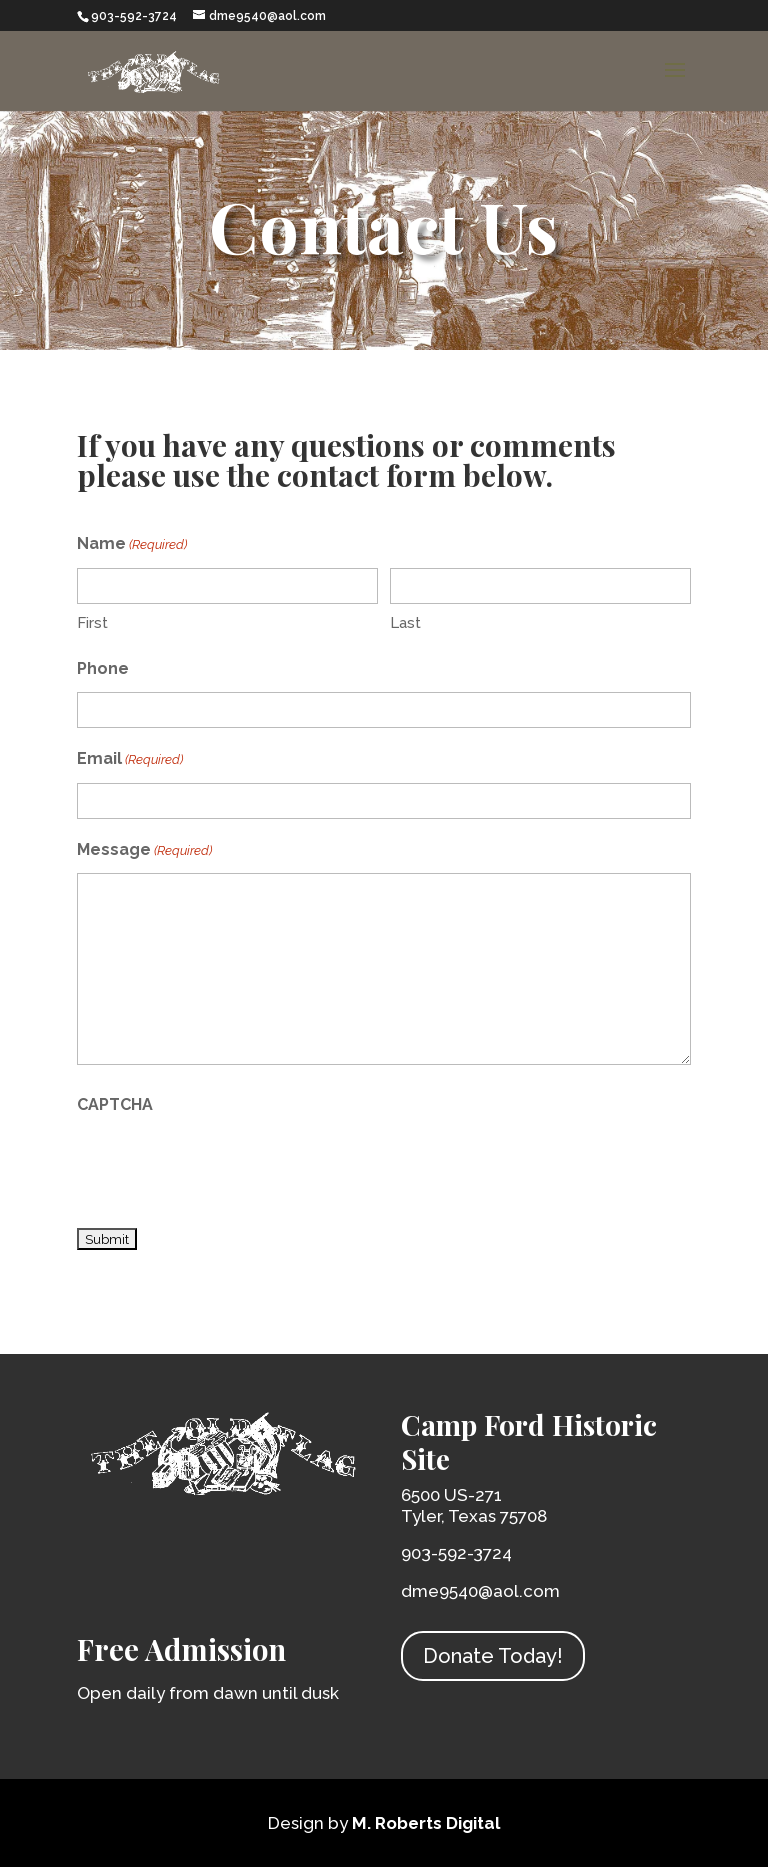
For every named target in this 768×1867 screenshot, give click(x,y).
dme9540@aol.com (480, 1591)
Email (130, 760)
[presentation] (229, 1167)
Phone (103, 668)
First (92, 623)
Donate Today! (493, 1656)
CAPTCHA (115, 1104)
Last (405, 623)
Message (144, 851)
